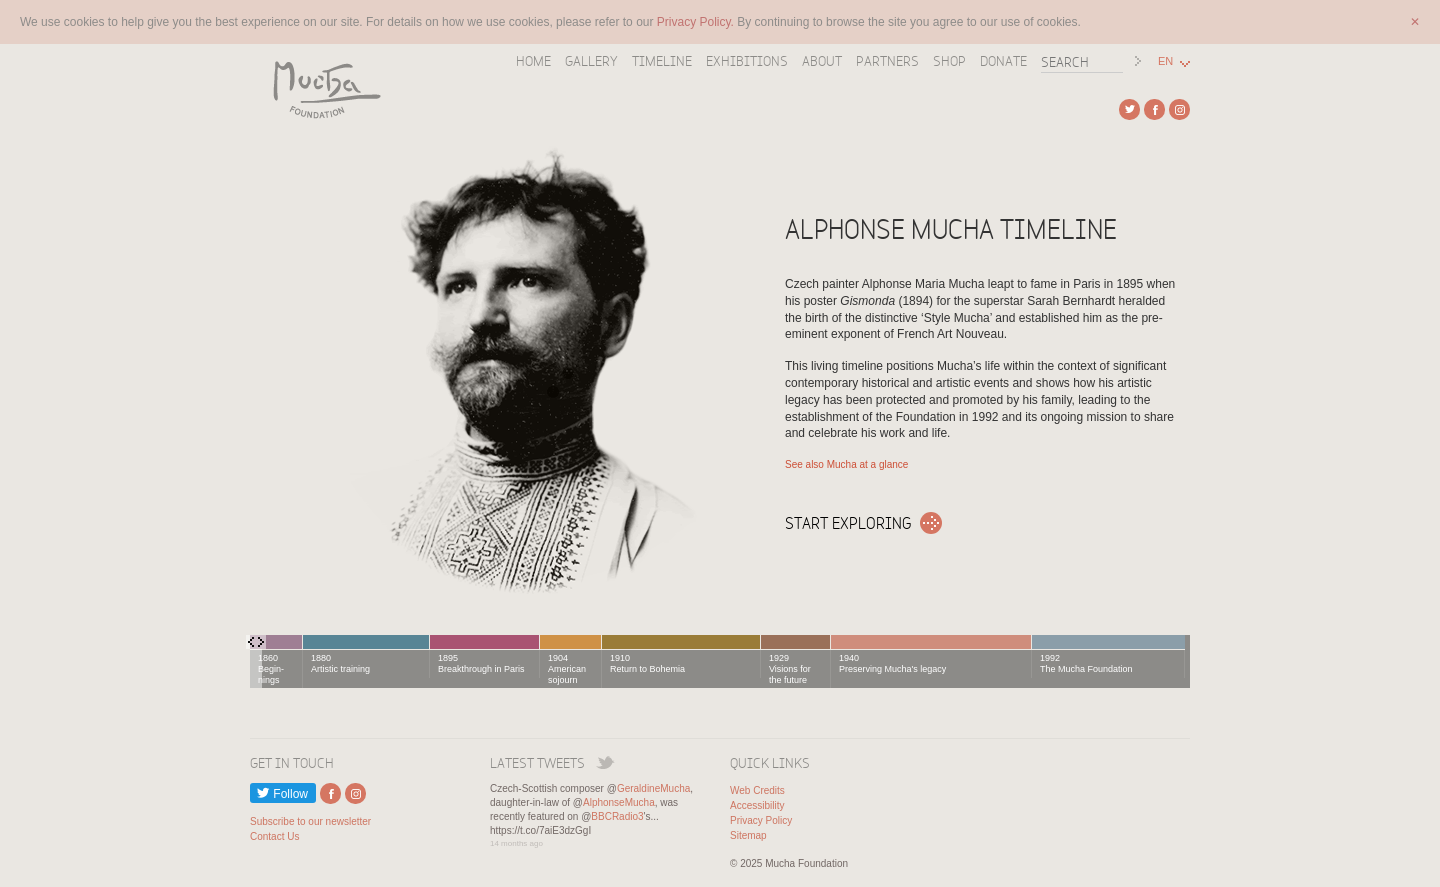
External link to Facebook (1154, 109)
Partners (887, 61)
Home (533, 61)
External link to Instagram (1179, 109)
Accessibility (757, 805)
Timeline (662, 61)
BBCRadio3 (617, 816)
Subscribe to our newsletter (310, 821)
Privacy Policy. (697, 22)
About (822, 61)
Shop (949, 61)
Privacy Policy (761, 820)
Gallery (591, 61)
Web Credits (757, 790)
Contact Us (274, 836)
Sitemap (748, 835)
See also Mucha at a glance (846, 464)
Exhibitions (747, 61)
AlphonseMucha (619, 802)
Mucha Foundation (320, 89)
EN (1165, 61)
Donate (1003, 61)
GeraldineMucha (653, 788)
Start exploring (848, 523)
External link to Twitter (1129, 109)
